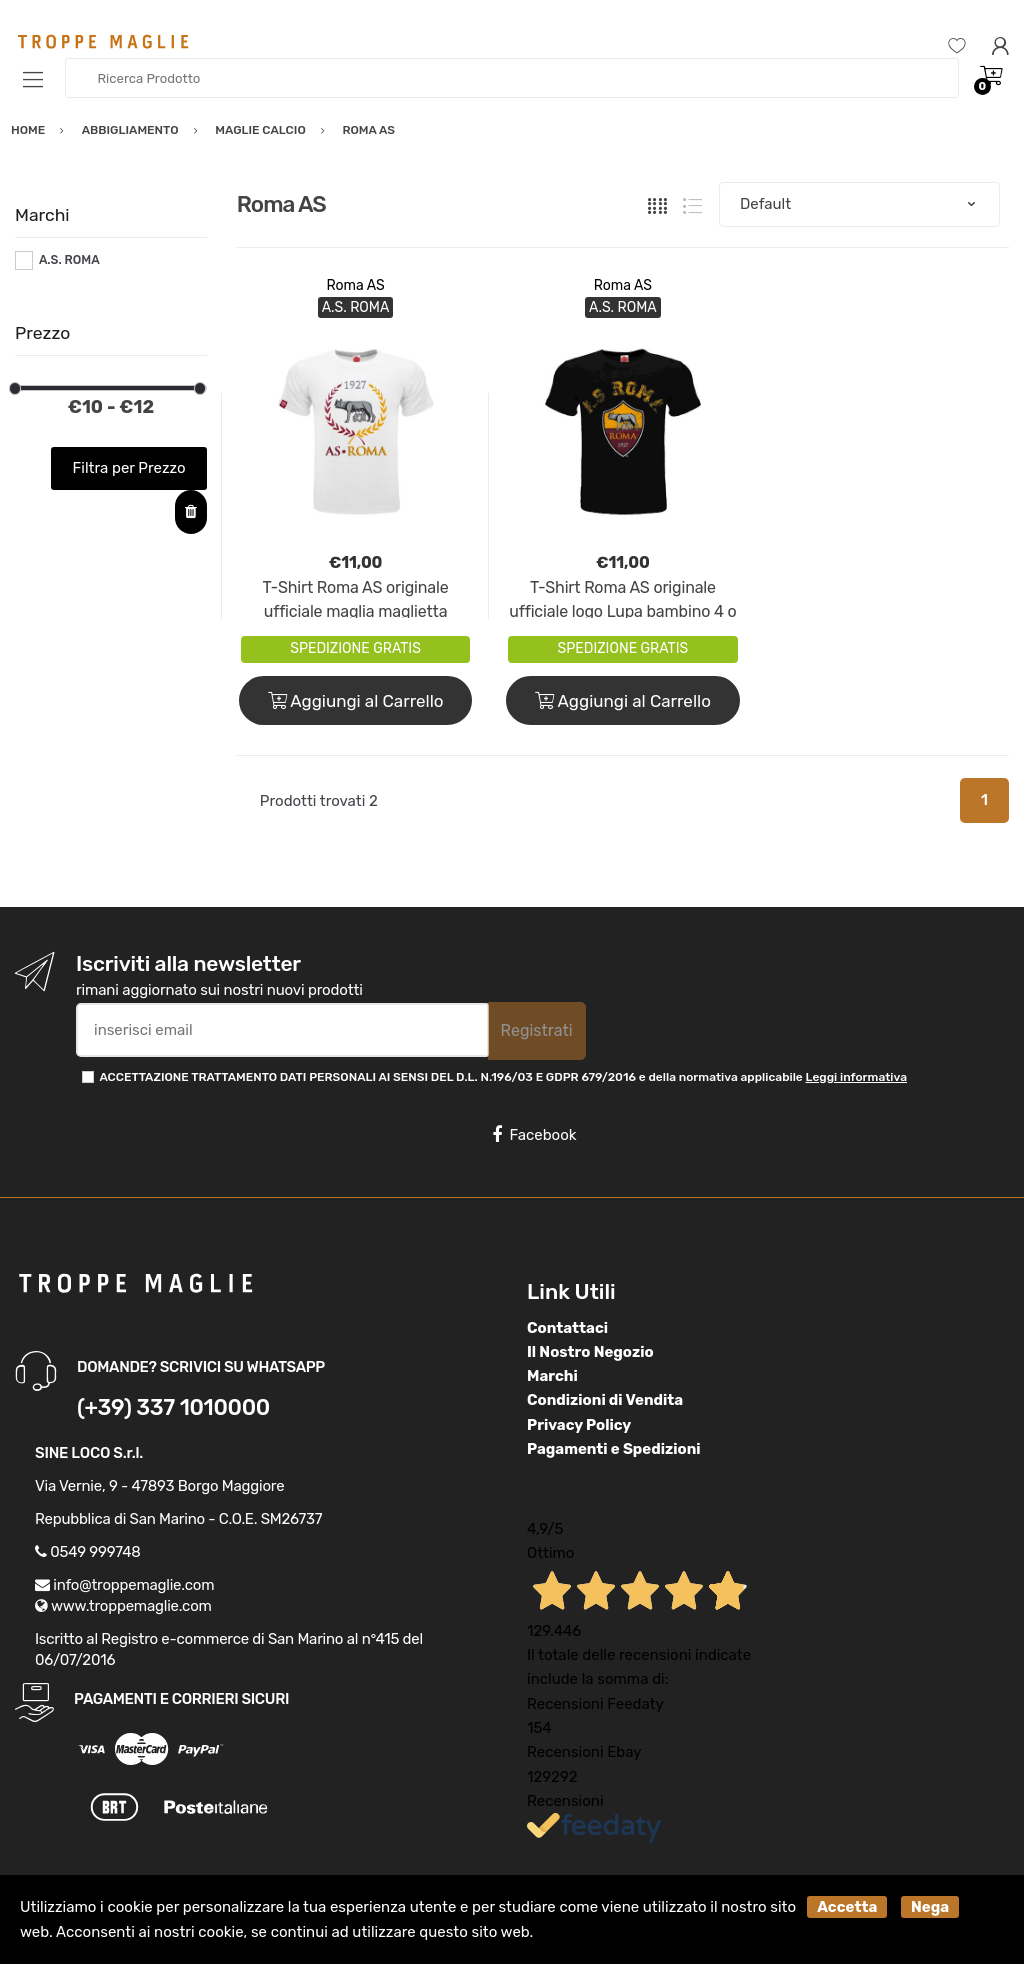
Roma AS (355, 285)
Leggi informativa (856, 1077)
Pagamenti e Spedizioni (614, 1449)
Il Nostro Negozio (590, 1352)
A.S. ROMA (69, 260)
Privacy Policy (579, 1425)
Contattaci (567, 1328)
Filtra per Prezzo (129, 468)
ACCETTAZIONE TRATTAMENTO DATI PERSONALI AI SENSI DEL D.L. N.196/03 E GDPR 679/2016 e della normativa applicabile (503, 1077)
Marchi (552, 1376)
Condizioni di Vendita (605, 1400)
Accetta (847, 1907)
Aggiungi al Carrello (356, 701)
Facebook (534, 1135)
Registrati (537, 1030)
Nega (930, 1907)
